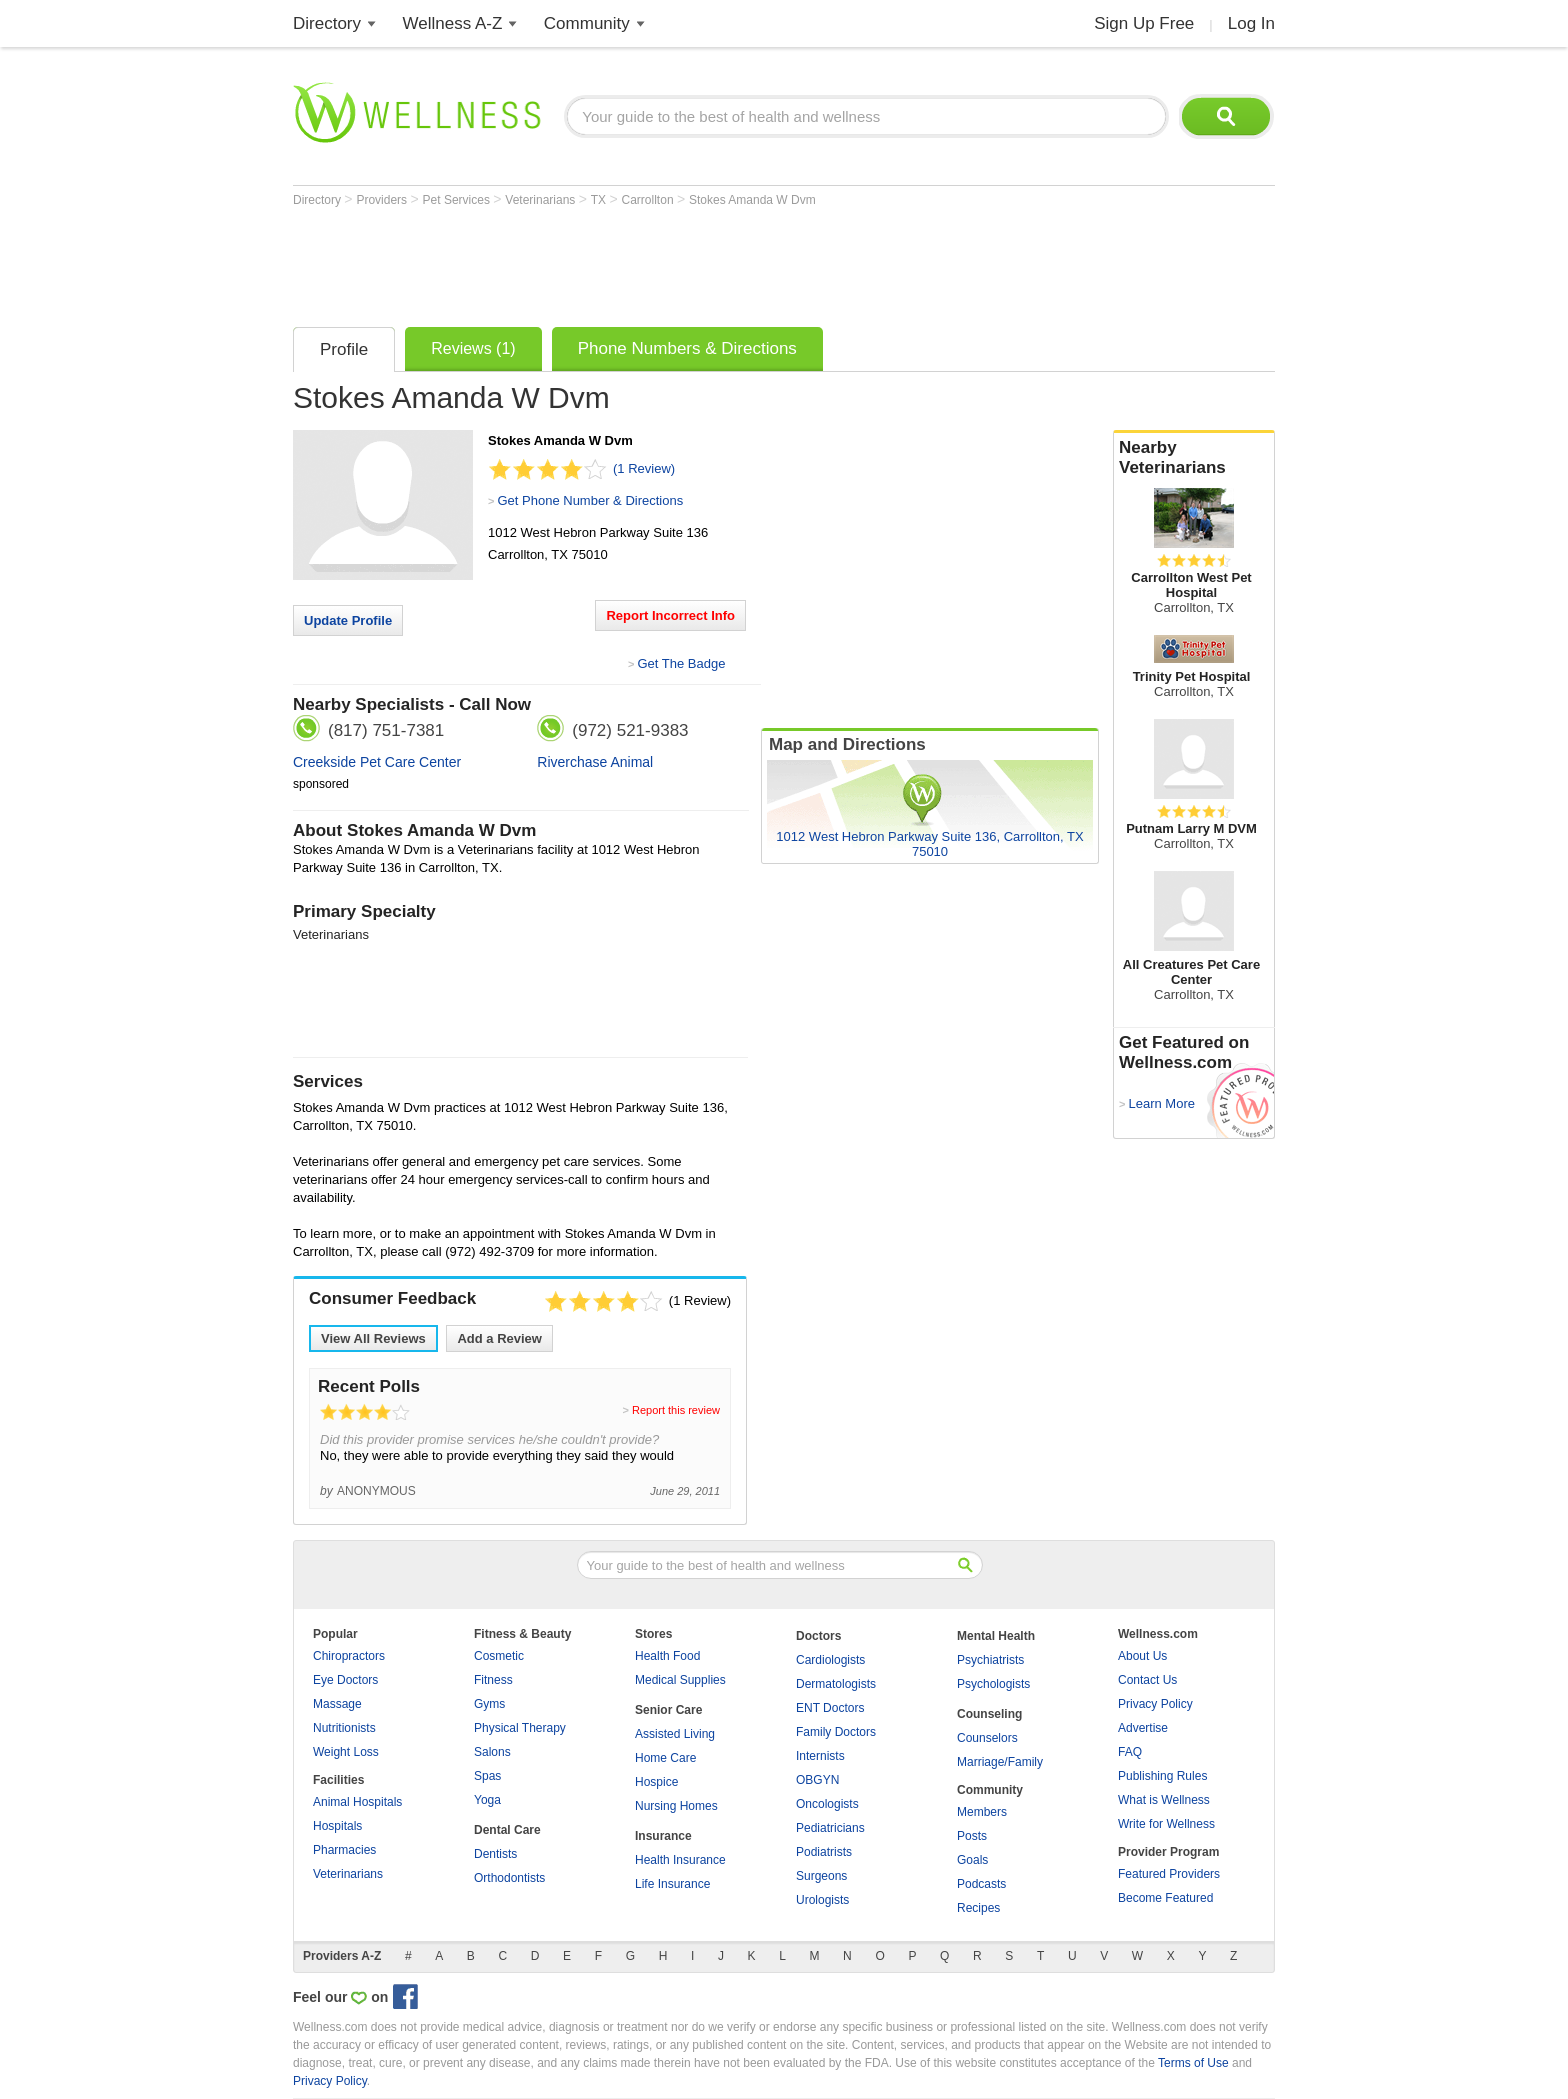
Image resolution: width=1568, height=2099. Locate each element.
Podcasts (981, 1884)
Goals (972, 1860)
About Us (1142, 1656)
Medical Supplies (680, 1680)
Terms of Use (1193, 2063)
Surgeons (821, 1876)
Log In (1251, 23)
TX (600, 200)
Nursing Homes (676, 1806)
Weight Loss (346, 1752)
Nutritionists (344, 1728)
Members (982, 1812)
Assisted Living (675, 1734)
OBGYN (817, 1780)
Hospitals (337, 1826)
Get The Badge (681, 663)
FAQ (1130, 1752)
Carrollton (649, 200)
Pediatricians (830, 1828)
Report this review (676, 1410)
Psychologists (993, 1684)
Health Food (667, 1656)
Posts (972, 1836)
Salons (492, 1752)
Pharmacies (344, 1850)
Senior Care (668, 1710)
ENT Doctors (830, 1708)
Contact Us (1147, 1680)
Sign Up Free (1144, 23)
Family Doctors (836, 1732)
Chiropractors (349, 1656)
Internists (820, 1756)
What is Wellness (1164, 1800)
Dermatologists (836, 1684)
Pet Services (458, 200)
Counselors (987, 1738)
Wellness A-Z (453, 23)
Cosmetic (499, 1656)
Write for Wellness (1166, 1824)
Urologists (822, 1900)
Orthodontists (509, 1878)
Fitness (493, 1680)
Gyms (489, 1704)
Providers (383, 200)
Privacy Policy (1155, 1704)
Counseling (989, 1714)
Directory (327, 23)
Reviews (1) (473, 348)
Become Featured (1165, 1898)
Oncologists (827, 1804)
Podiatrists (824, 1852)
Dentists (495, 1854)
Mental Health (996, 1636)
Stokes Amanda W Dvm (752, 200)
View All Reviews (373, 1338)
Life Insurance (672, 1884)
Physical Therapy (520, 1728)
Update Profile (348, 620)
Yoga (487, 1800)
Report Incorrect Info (670, 615)
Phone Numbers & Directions (687, 348)
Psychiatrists (990, 1660)
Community (587, 23)
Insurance (663, 1836)
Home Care (665, 1758)
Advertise (1143, 1728)
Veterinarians (541, 200)
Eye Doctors (345, 1680)
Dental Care (507, 1830)
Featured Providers (1169, 1874)
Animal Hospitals (357, 1802)
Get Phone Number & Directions (590, 500)
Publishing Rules (1162, 1776)
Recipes (978, 1908)
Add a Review (499, 1338)
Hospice (656, 1782)
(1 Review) (644, 468)
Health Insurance (680, 1860)
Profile (344, 349)
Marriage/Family (1000, 1762)
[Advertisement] (657, 262)
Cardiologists (830, 1660)
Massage (337, 1704)
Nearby (1194, 458)
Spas (487, 1776)
